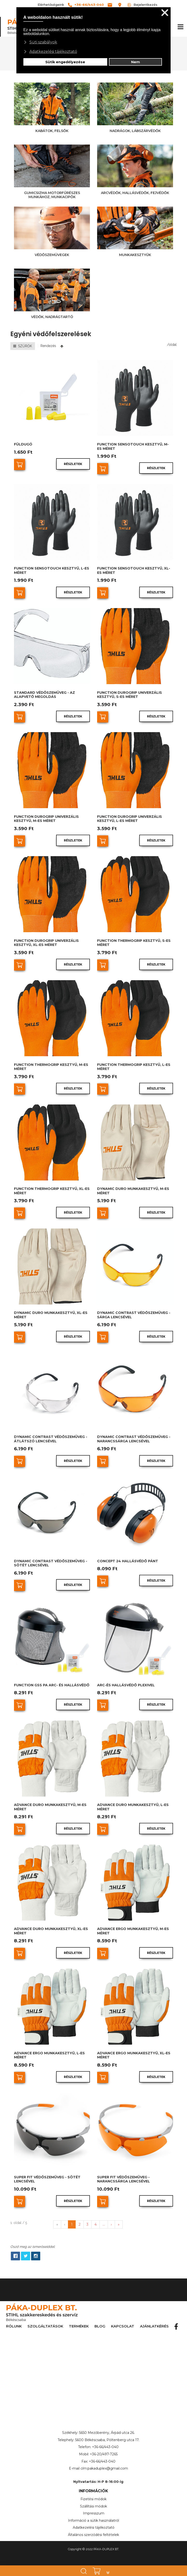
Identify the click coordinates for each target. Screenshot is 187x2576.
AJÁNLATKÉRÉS (154, 2326)
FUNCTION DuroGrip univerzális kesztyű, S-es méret (129, 694)
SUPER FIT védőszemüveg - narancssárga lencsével (123, 2179)
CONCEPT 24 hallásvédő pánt (127, 1561)
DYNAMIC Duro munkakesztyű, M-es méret (133, 1191)
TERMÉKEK (79, 2326)
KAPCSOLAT (122, 2326)
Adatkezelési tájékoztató (93, 2527)
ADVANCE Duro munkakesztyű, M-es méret (50, 1807)
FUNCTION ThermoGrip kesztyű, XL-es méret (52, 1191)
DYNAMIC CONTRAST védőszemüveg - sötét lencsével (50, 1563)
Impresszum (93, 2513)
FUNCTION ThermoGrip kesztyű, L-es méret (133, 1066)
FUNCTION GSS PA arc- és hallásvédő (51, 1685)
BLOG (99, 2326)
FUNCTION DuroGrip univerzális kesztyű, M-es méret (46, 818)
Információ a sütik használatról (93, 2520)
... (104, 2224)
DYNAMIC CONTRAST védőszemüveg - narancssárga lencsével (133, 1439)
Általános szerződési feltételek (93, 2535)
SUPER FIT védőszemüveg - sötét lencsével (47, 2179)
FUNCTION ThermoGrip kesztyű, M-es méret (51, 1066)
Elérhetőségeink (51, 5)
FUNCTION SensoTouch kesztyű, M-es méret (133, 446)
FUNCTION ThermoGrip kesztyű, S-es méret (134, 942)
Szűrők (22, 346)
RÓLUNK (14, 2326)
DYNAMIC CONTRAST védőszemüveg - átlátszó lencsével (50, 1439)
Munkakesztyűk (135, 255)
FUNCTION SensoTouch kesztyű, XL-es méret (133, 570)
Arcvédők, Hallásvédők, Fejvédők (135, 193)
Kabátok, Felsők (51, 131)
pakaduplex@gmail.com (107, 2468)
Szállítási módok (93, 2506)
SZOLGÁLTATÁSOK (45, 2326)
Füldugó (23, 444)
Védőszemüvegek (52, 255)
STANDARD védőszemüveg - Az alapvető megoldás (44, 694)
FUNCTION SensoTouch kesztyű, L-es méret (51, 570)
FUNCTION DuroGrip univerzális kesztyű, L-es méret (129, 818)
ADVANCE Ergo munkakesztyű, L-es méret (49, 2055)
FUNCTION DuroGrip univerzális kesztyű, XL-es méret (46, 942)
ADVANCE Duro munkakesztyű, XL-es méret (51, 1931)
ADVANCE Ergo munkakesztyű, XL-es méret (133, 2055)
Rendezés (48, 346)
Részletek (73, 464)
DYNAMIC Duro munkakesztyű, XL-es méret (50, 1315)
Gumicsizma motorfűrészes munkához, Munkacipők (52, 195)
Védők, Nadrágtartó (52, 317)
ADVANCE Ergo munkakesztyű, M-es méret (133, 1931)
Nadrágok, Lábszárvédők (135, 131)
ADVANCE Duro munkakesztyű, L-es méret (133, 1807)
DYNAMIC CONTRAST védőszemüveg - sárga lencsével (133, 1315)
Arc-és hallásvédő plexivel (126, 1685)
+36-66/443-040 (105, 2447)
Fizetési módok (93, 2499)
